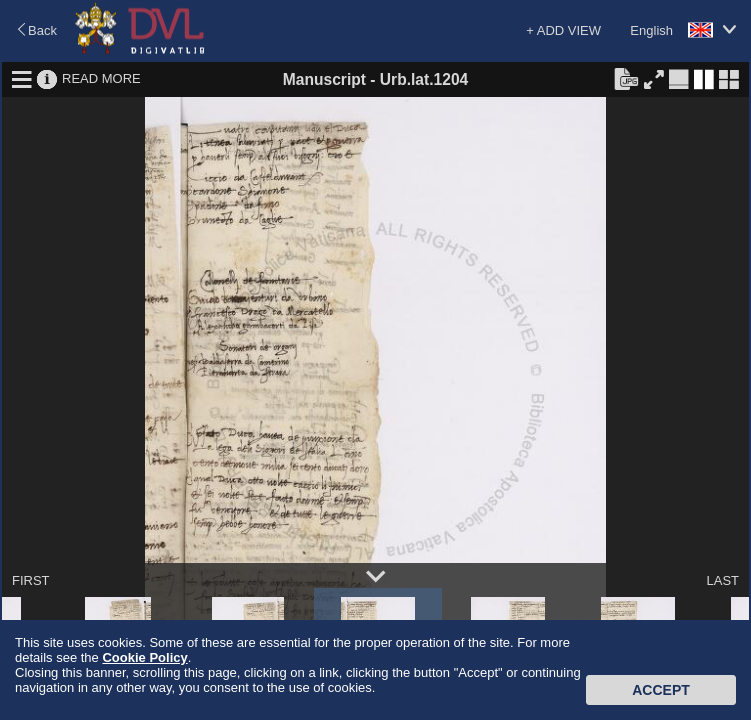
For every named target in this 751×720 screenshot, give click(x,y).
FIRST (31, 580)
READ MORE (101, 78)
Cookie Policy (144, 657)
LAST (722, 580)
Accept (661, 690)
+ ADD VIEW (563, 30)
